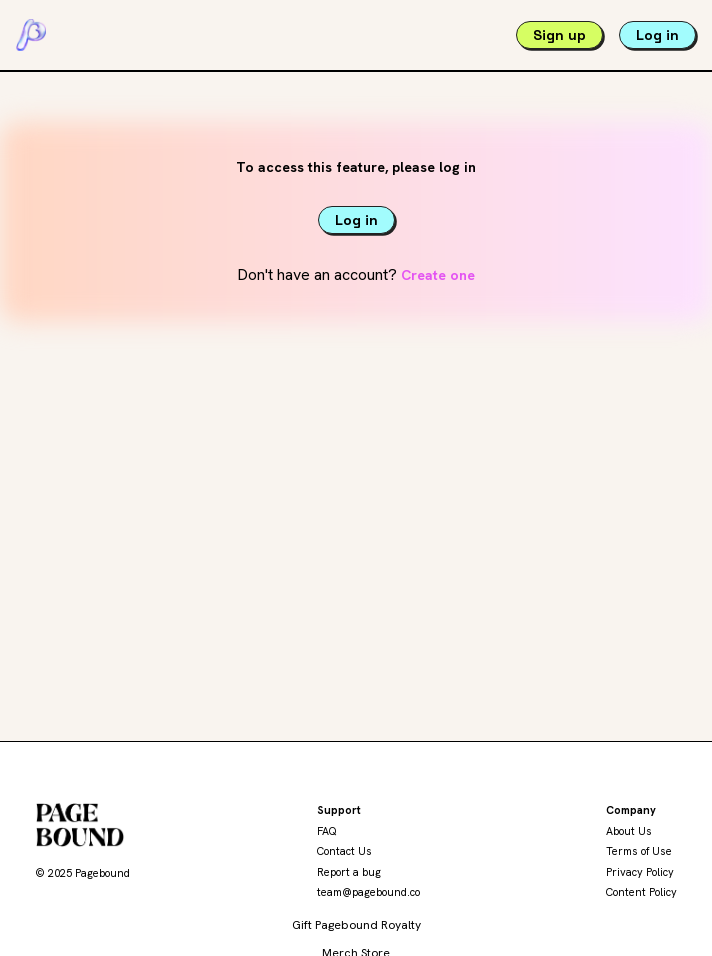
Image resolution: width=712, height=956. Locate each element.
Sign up (559, 35)
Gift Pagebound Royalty (356, 925)
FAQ (327, 831)
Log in (657, 35)
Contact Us (344, 851)
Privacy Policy (640, 872)
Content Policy (641, 892)
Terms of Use (639, 851)
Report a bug (349, 872)
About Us (629, 831)
